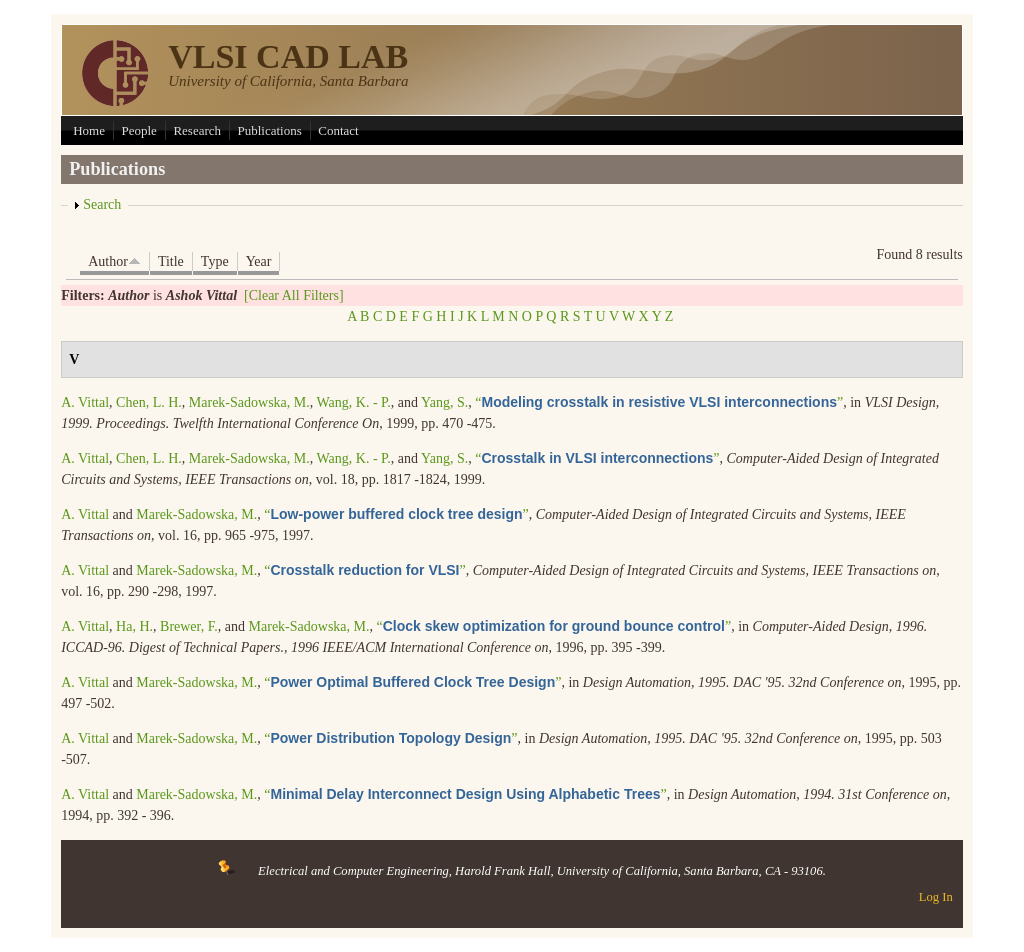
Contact (338, 130)
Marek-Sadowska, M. (249, 402)
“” (659, 402)
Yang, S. (444, 402)
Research (197, 130)
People (138, 130)
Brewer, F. (189, 626)
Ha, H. (134, 626)
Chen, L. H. (149, 402)
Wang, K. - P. (354, 402)
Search (102, 204)
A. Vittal (85, 402)
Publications (270, 130)
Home (89, 130)
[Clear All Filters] (294, 295)
